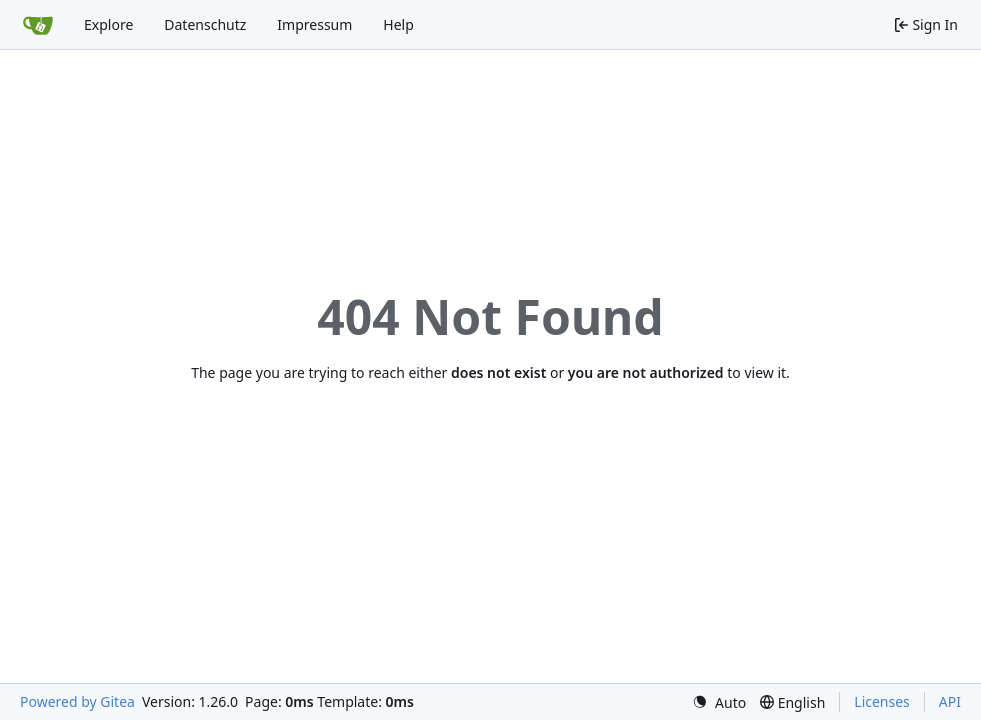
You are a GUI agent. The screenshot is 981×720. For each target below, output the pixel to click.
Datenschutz (205, 24)
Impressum (314, 24)
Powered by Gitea (77, 701)
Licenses (882, 701)
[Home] (38, 25)
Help (398, 24)
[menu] (719, 702)
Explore (108, 24)
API (950, 701)
